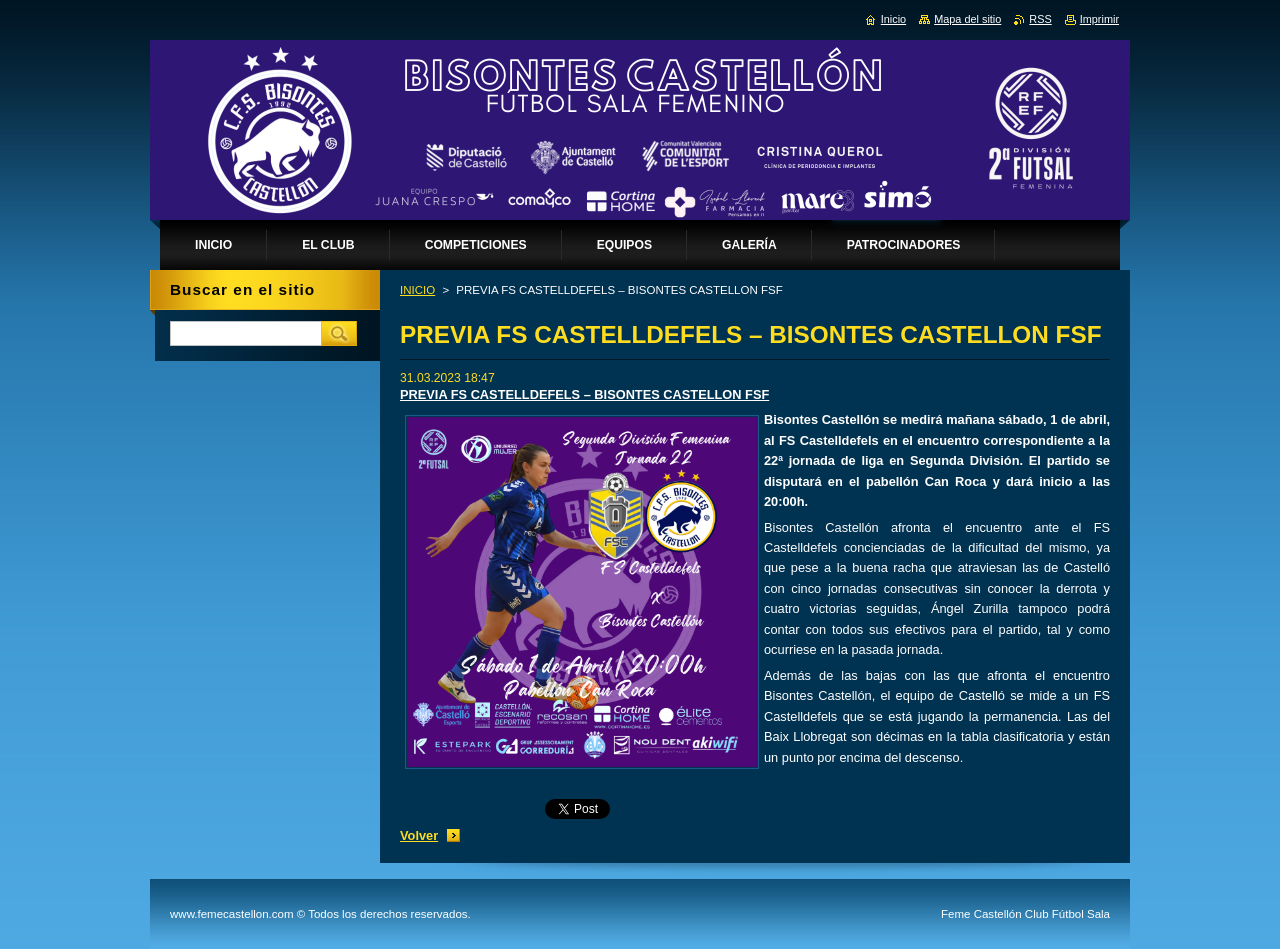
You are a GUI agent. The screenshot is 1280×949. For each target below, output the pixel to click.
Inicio (893, 19)
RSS (1040, 19)
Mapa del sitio (967, 19)
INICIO (417, 290)
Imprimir (1099, 19)
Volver (419, 835)
